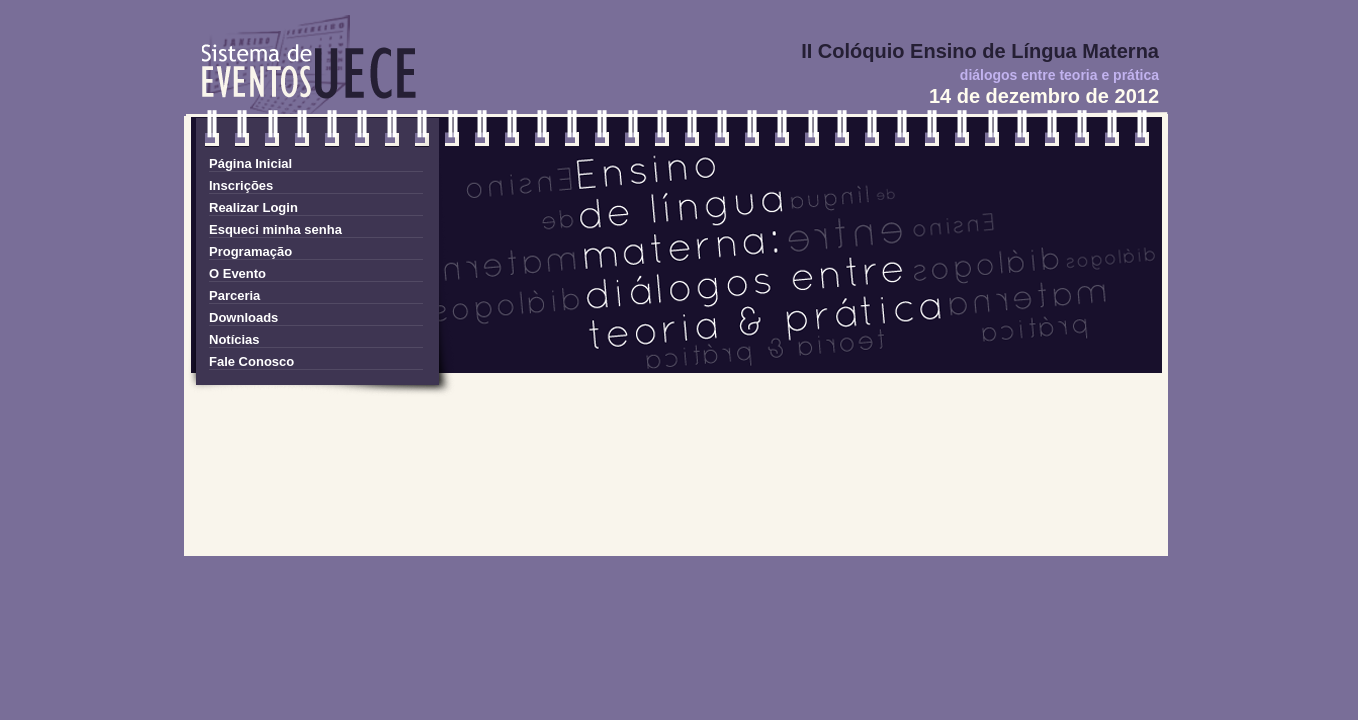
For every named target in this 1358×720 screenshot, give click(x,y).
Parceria (234, 295)
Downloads (243, 317)
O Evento (237, 273)
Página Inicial (250, 163)
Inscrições (241, 185)
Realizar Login (253, 207)
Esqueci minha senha (275, 229)
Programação (250, 251)
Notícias (234, 339)
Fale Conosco (251, 361)
